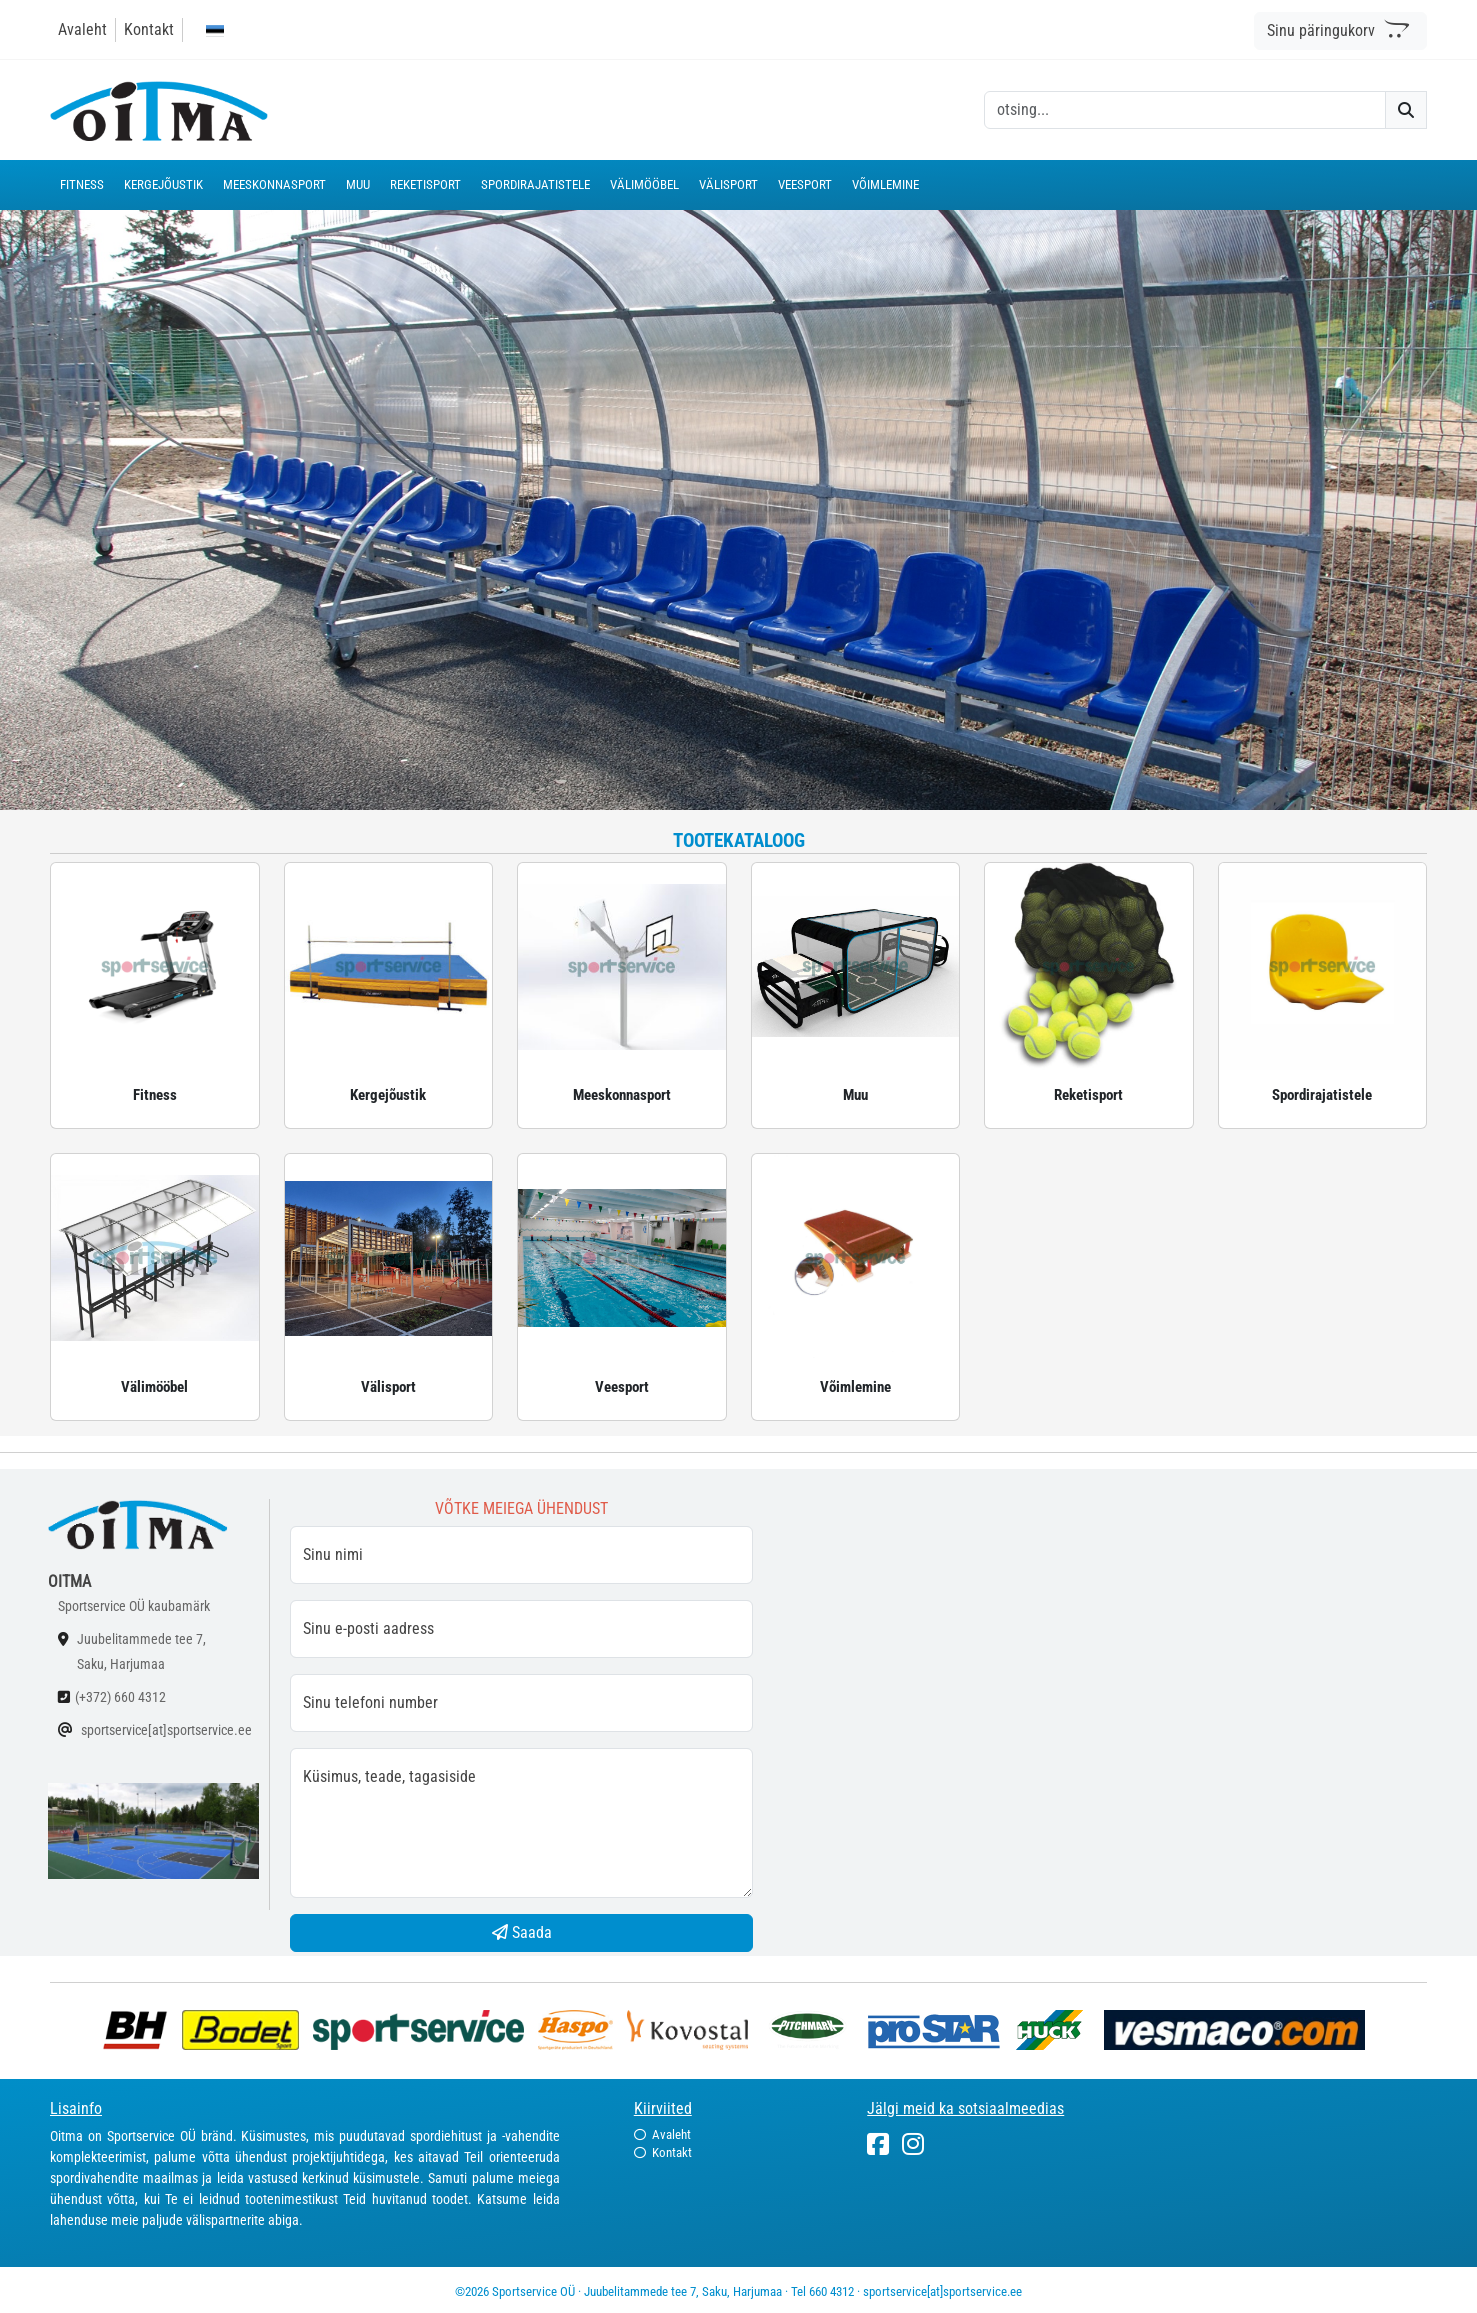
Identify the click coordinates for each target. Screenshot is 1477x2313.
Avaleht (82, 29)
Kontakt (149, 29)
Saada (522, 1932)
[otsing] (1185, 110)
